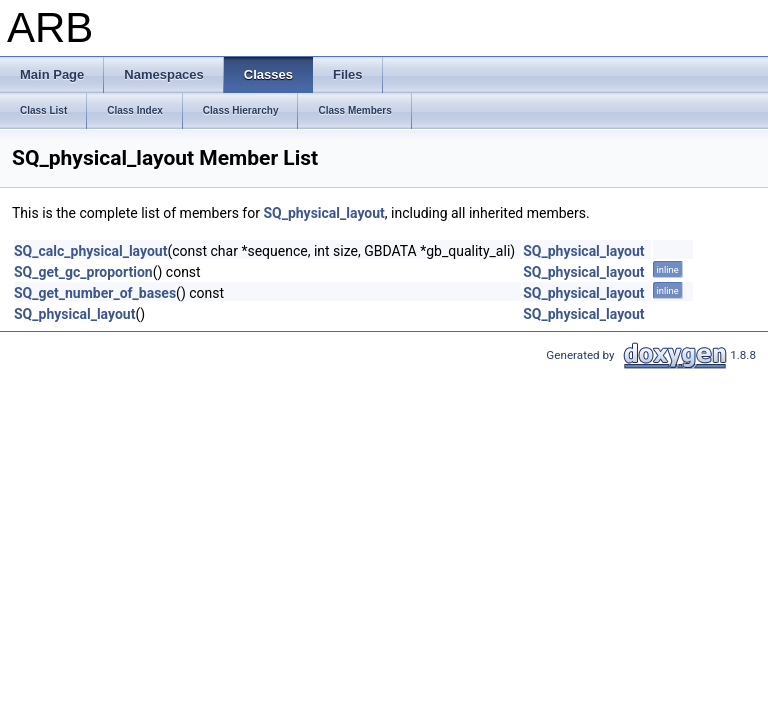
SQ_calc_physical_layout (90, 251)
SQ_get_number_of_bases (95, 293)
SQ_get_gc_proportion (83, 272)
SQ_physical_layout (323, 213)
